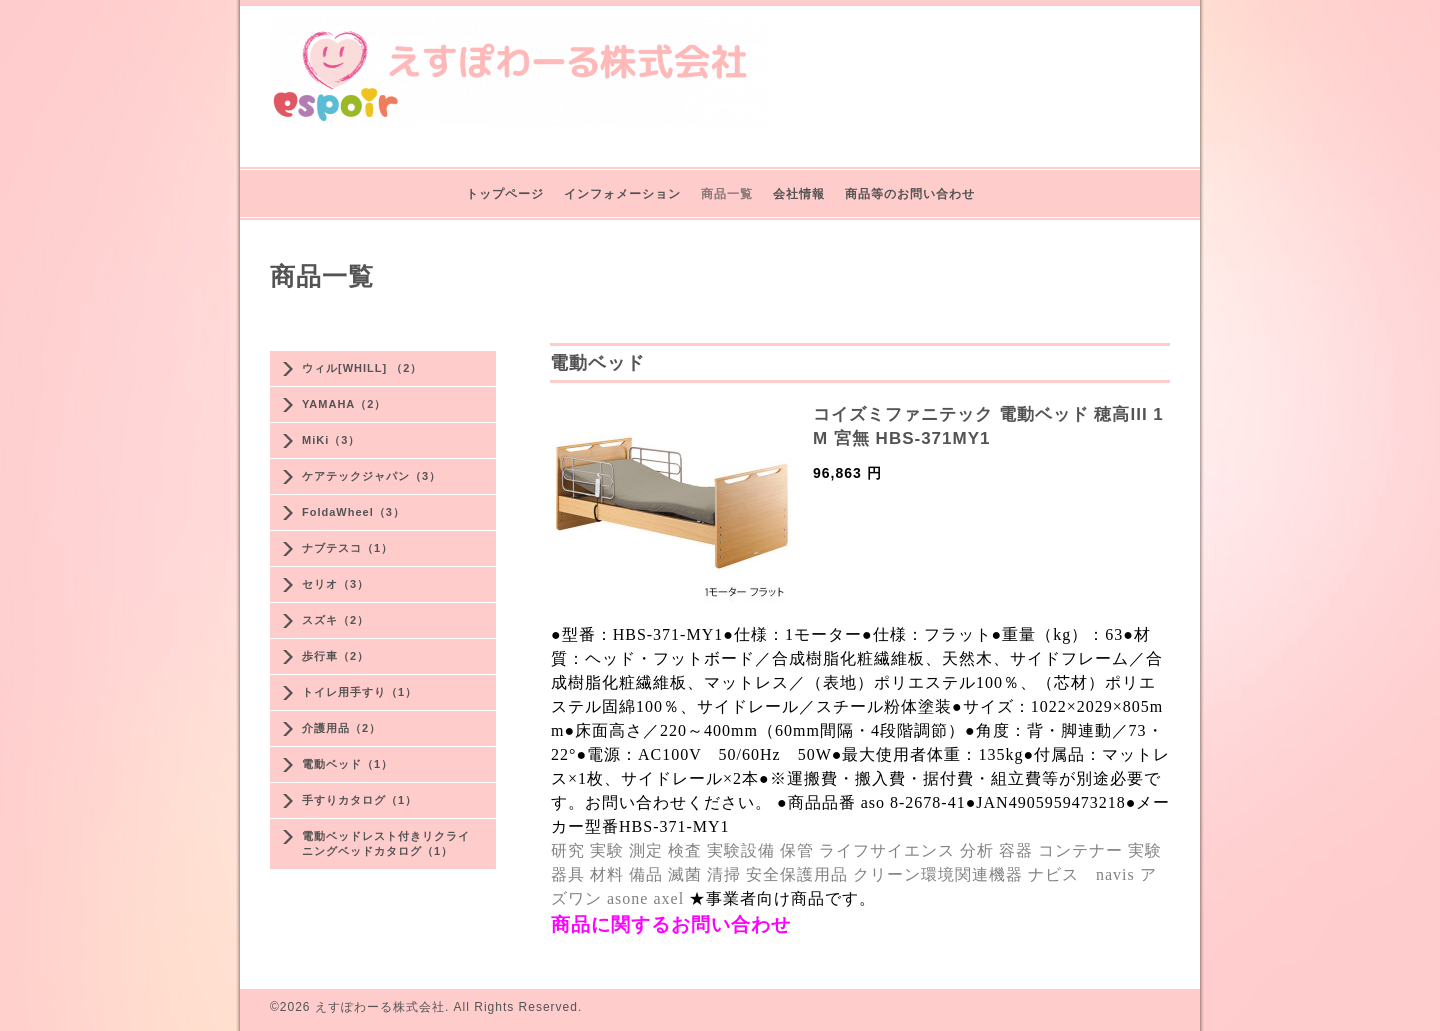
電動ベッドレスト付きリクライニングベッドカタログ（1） (386, 843)
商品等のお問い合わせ (910, 194)
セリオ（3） (335, 584)
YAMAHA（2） (344, 404)
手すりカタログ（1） (359, 800)
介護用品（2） (341, 728)
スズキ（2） (335, 620)
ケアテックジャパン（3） (371, 476)
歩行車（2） (335, 656)
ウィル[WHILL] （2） (362, 368)
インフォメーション (622, 194)
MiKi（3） (331, 440)
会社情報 (799, 194)
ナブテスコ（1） (347, 548)
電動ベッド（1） (347, 764)
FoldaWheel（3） (353, 512)
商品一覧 (727, 194)
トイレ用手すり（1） (359, 692)
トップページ (505, 194)
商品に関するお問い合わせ (671, 924)
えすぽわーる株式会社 (380, 1007)
